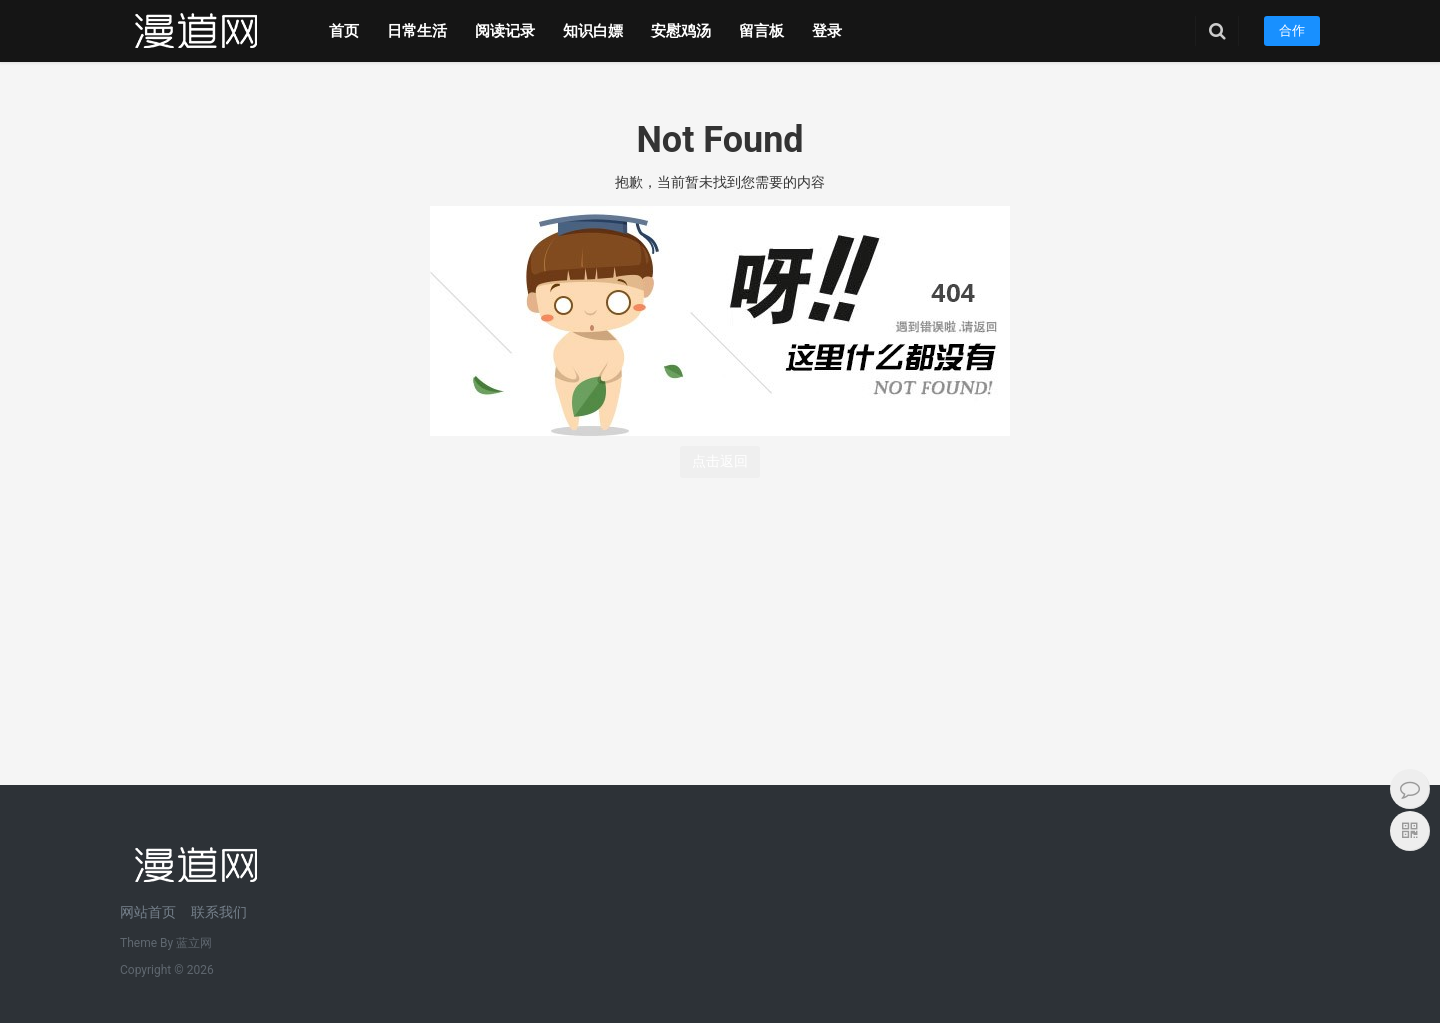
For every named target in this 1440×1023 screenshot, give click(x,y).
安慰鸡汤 (681, 31)
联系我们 (219, 912)
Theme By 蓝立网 (166, 943)
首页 (344, 31)
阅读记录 (505, 31)
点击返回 (720, 461)
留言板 (761, 31)
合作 (1292, 30)
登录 (827, 31)
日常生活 (417, 31)
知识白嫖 (593, 31)
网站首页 (148, 912)
